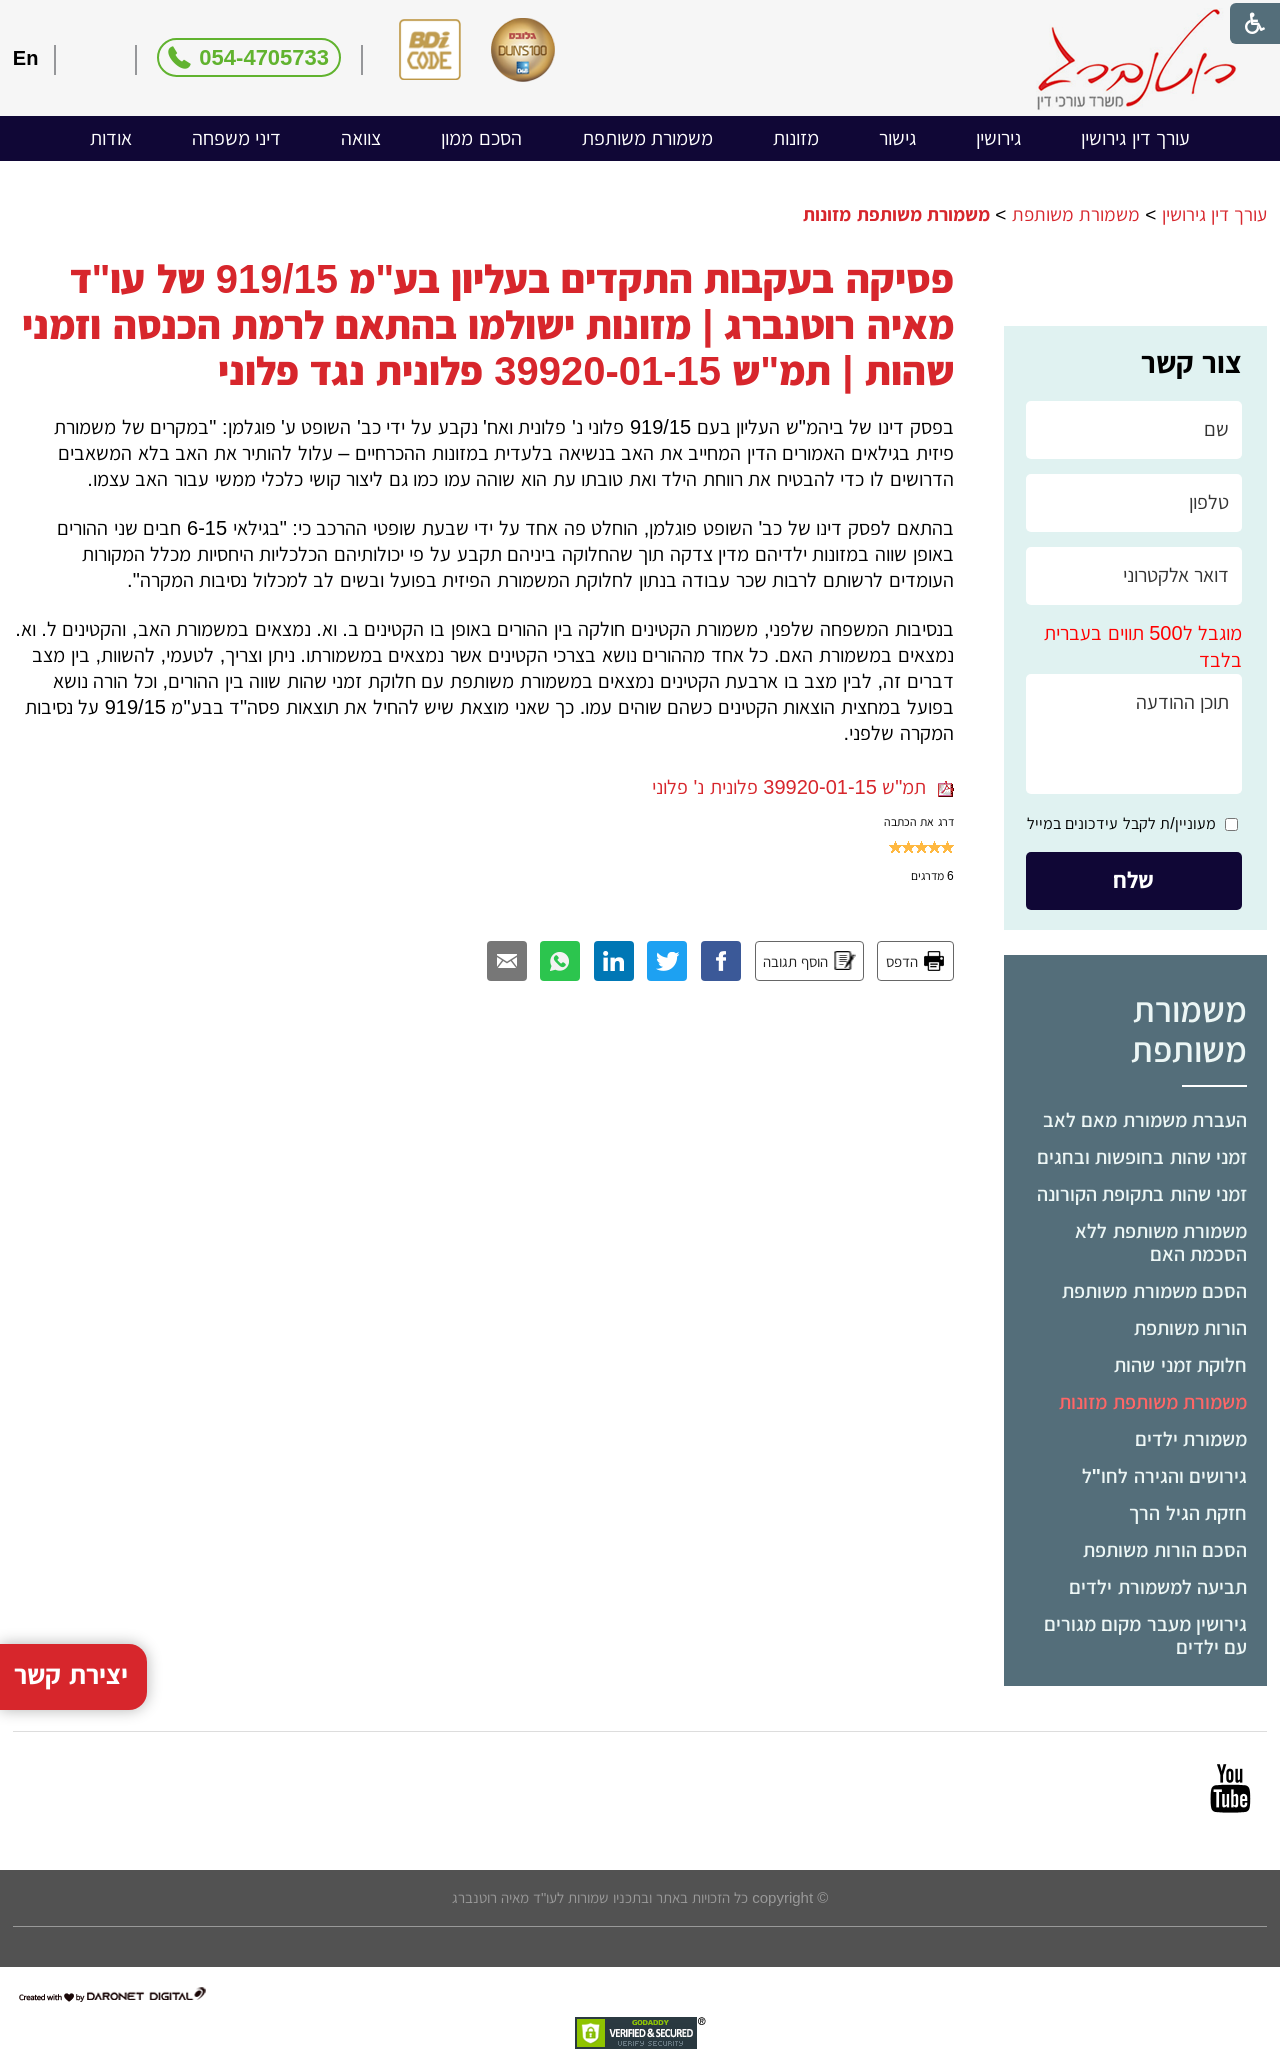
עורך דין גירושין (1135, 138)
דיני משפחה (237, 138)
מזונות (796, 138)
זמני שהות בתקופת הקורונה (1142, 1194)
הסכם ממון (481, 138)
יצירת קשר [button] (71, 1613)
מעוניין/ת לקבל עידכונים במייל (1121, 823)
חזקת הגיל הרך (1188, 1513)
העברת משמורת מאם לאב (1145, 1120)
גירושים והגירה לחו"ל (1165, 1476)
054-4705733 (264, 57)
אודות (111, 138)
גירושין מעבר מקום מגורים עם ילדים (1146, 1635)
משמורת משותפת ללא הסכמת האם (1161, 1242)
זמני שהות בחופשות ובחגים (1142, 1157)
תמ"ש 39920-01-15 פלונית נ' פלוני (803, 787)
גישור (897, 138)
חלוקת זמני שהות (1180, 1365)
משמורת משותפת (648, 138)
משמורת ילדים (1191, 1439)
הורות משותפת (1191, 1328)
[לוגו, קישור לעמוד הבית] (1136, 59)
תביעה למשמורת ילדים (1158, 1587)
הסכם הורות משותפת (1165, 1550)
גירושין (998, 138)
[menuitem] (1135, 138)
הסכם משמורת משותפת (1154, 1291)
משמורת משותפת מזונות (1153, 1402)
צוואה (361, 138)
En (26, 58)
